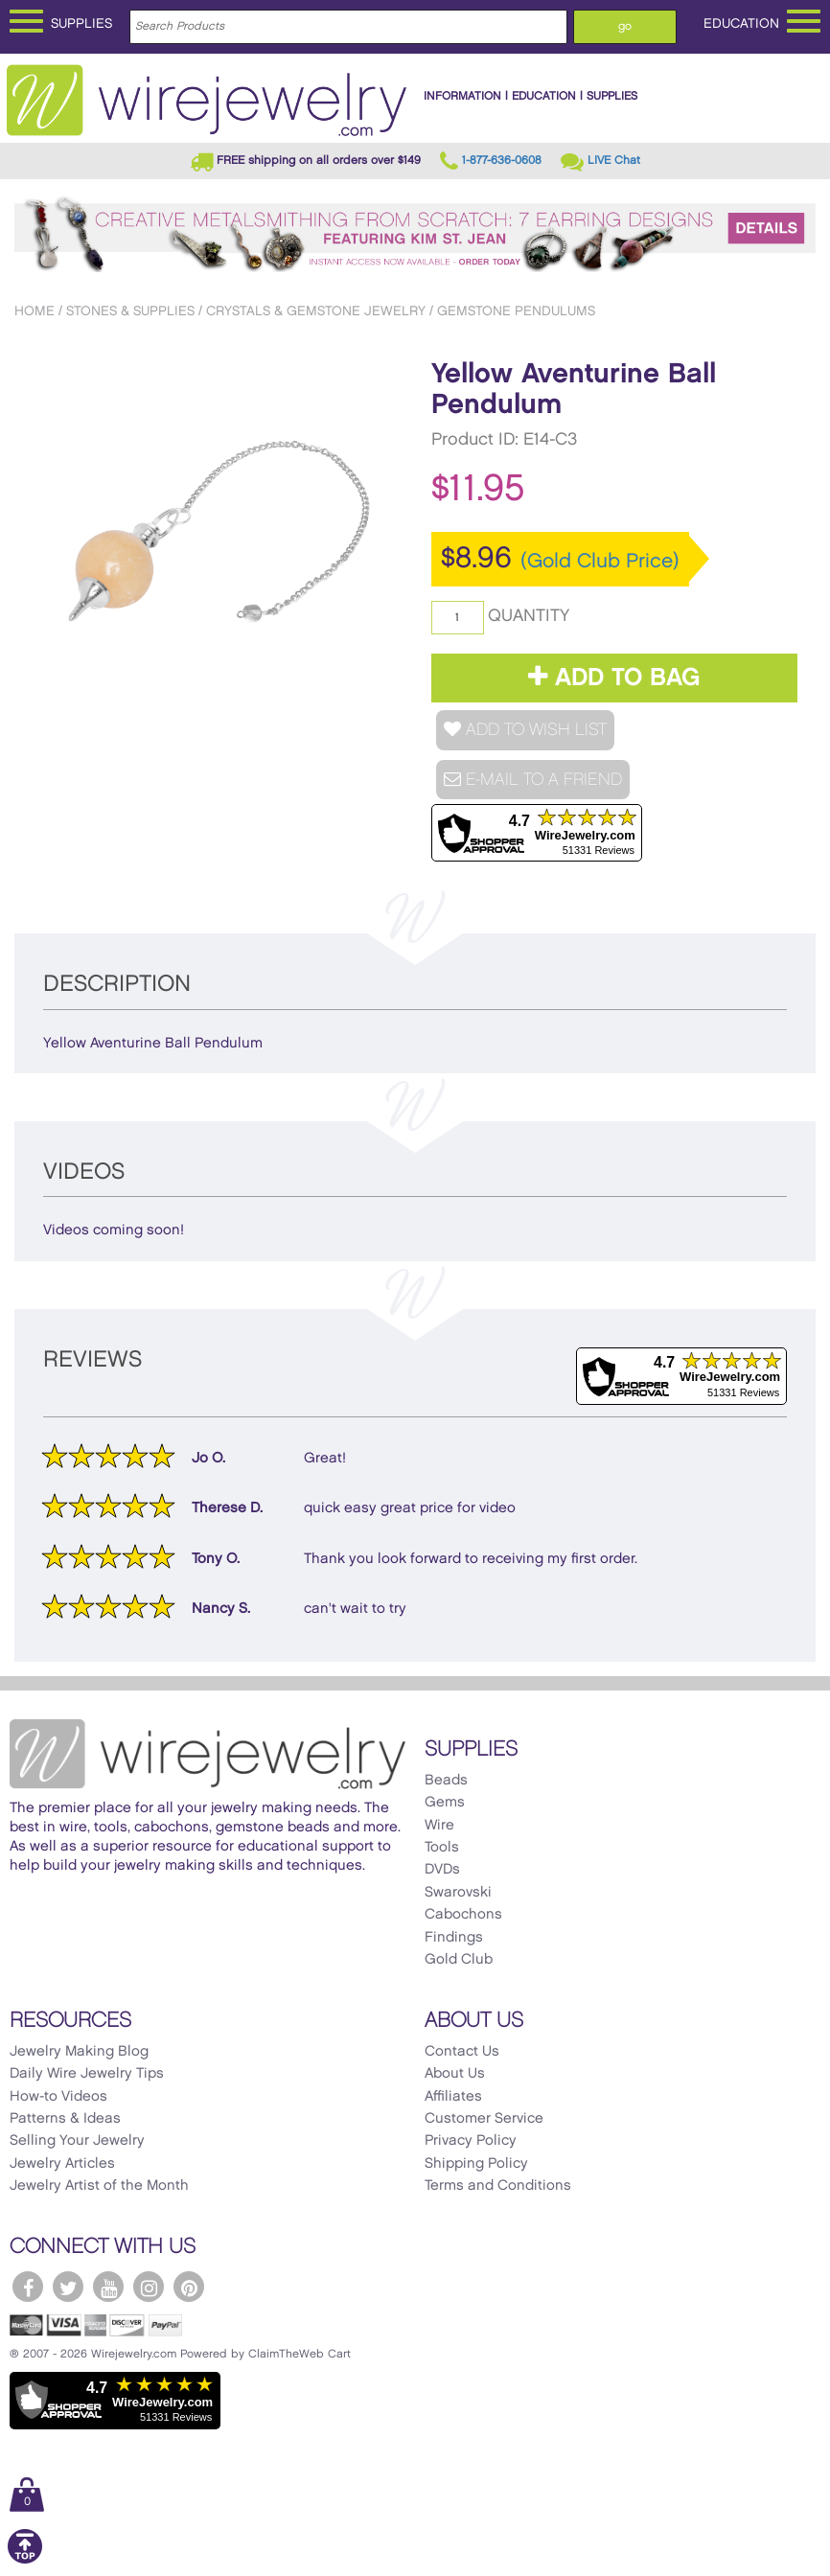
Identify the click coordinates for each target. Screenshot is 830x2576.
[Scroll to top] (25, 2560)
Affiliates (453, 2097)
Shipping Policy (476, 2164)
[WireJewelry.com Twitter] (68, 2286)
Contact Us (462, 2051)
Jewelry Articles (62, 2164)
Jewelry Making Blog (79, 2051)
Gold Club (459, 1959)
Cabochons (463, 1914)
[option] (207, 533)
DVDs (442, 1869)
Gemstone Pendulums (516, 311)
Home (34, 311)
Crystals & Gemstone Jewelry (316, 311)
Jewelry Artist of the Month (99, 2186)
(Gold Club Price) (600, 561)
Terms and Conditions (498, 2186)
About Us (455, 2074)
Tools (442, 1847)
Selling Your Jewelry (77, 2141)
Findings (454, 1937)
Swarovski (458, 1892)
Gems (445, 1802)
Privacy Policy (471, 2141)
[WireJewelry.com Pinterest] (188, 2286)
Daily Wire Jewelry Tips (87, 2074)
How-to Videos (58, 2097)
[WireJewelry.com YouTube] (108, 2286)
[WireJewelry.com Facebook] (27, 2286)
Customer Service (484, 2119)
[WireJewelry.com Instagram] (148, 2286)
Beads (446, 1780)
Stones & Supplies (130, 311)
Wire (439, 1825)
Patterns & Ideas (65, 2119)
